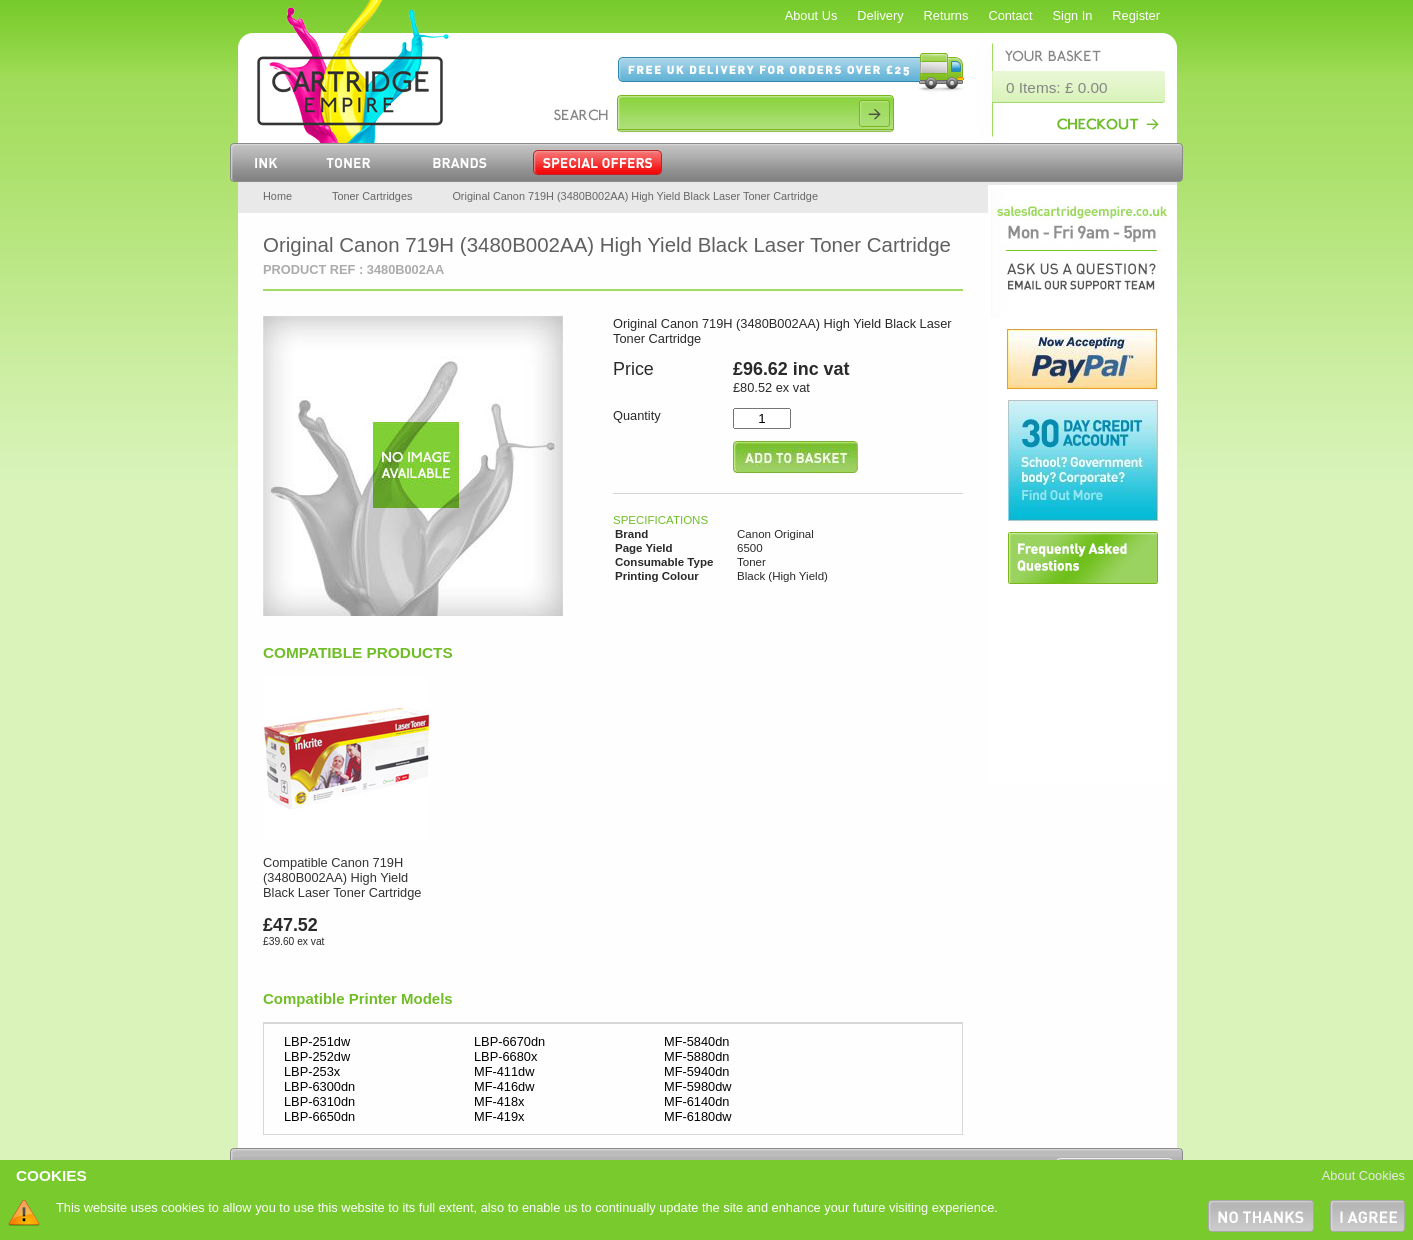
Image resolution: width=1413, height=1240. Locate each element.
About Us (811, 15)
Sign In (1073, 15)
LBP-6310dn (319, 1101)
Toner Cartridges (372, 196)
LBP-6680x (505, 1056)
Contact (1010, 15)
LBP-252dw (317, 1056)
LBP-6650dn (319, 1116)
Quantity (637, 415)
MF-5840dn (696, 1041)
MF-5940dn (696, 1071)
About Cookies (1363, 1175)
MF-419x (499, 1116)
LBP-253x (312, 1071)
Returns (946, 15)
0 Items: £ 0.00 (1057, 87)
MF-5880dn (696, 1056)
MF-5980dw (698, 1086)
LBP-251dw (317, 1041)
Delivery (880, 15)
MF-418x (499, 1101)
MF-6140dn (696, 1101)
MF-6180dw (698, 1116)
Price (633, 369)
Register (1136, 15)
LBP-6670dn (509, 1041)
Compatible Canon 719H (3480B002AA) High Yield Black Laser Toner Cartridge (342, 877)
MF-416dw (504, 1086)
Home (277, 196)
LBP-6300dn (319, 1086)
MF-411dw (504, 1071)
